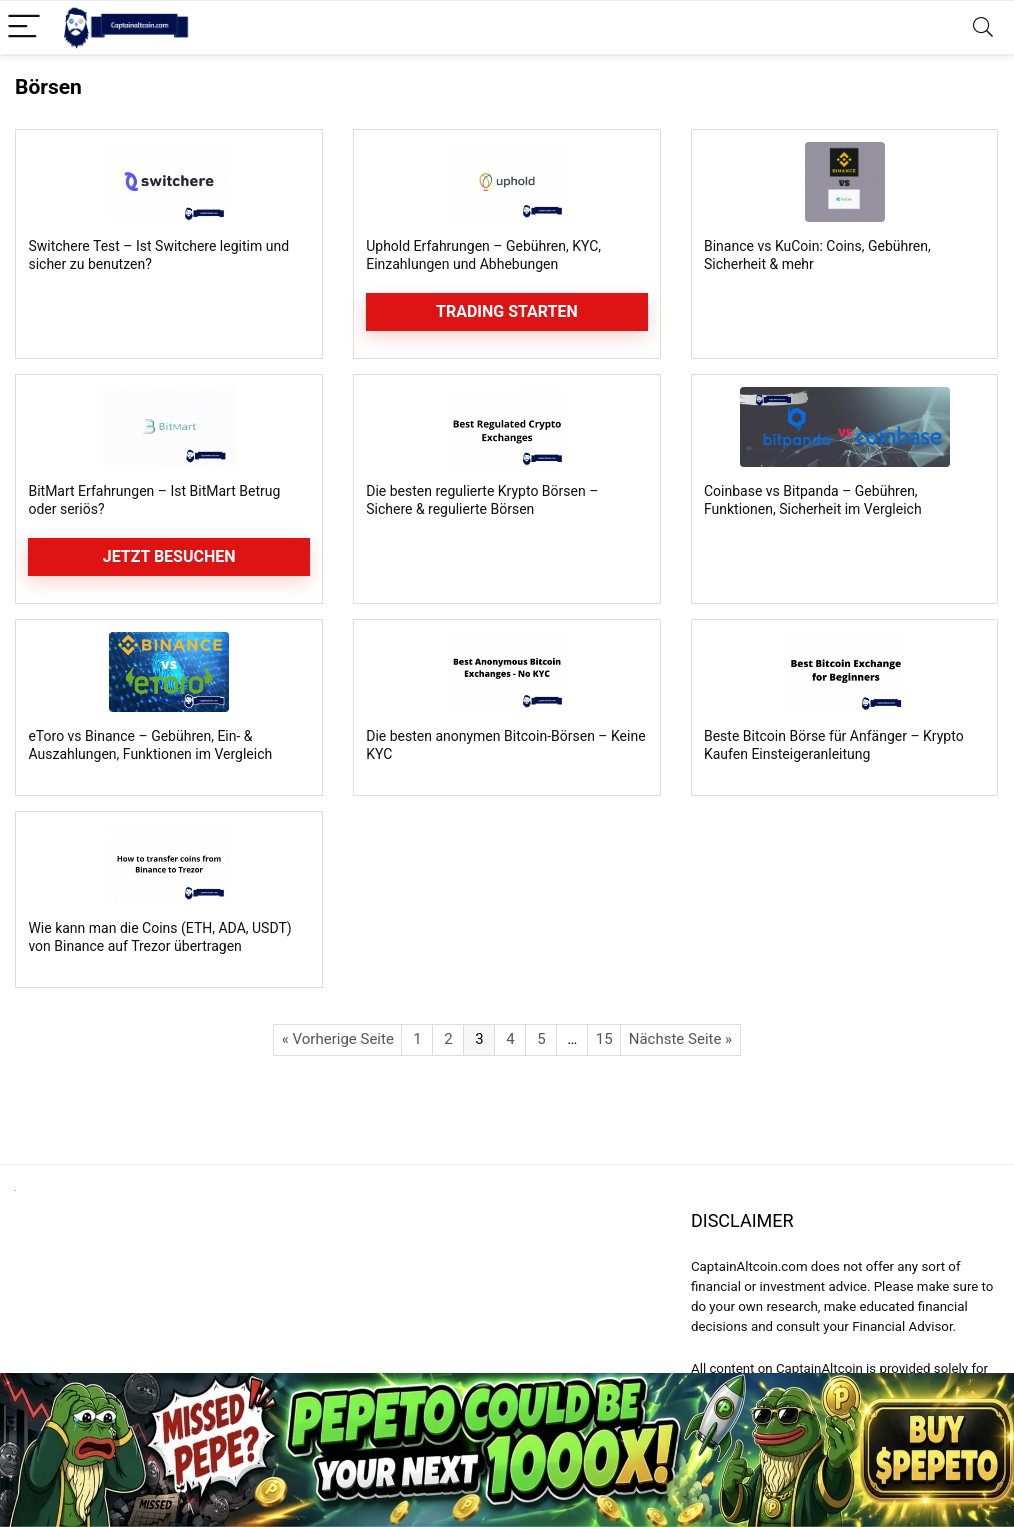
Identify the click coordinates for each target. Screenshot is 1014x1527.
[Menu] (24, 27)
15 (604, 1039)
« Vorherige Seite (338, 1039)
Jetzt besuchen (169, 556)
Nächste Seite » (680, 1039)
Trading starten (507, 311)
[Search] (983, 27)
